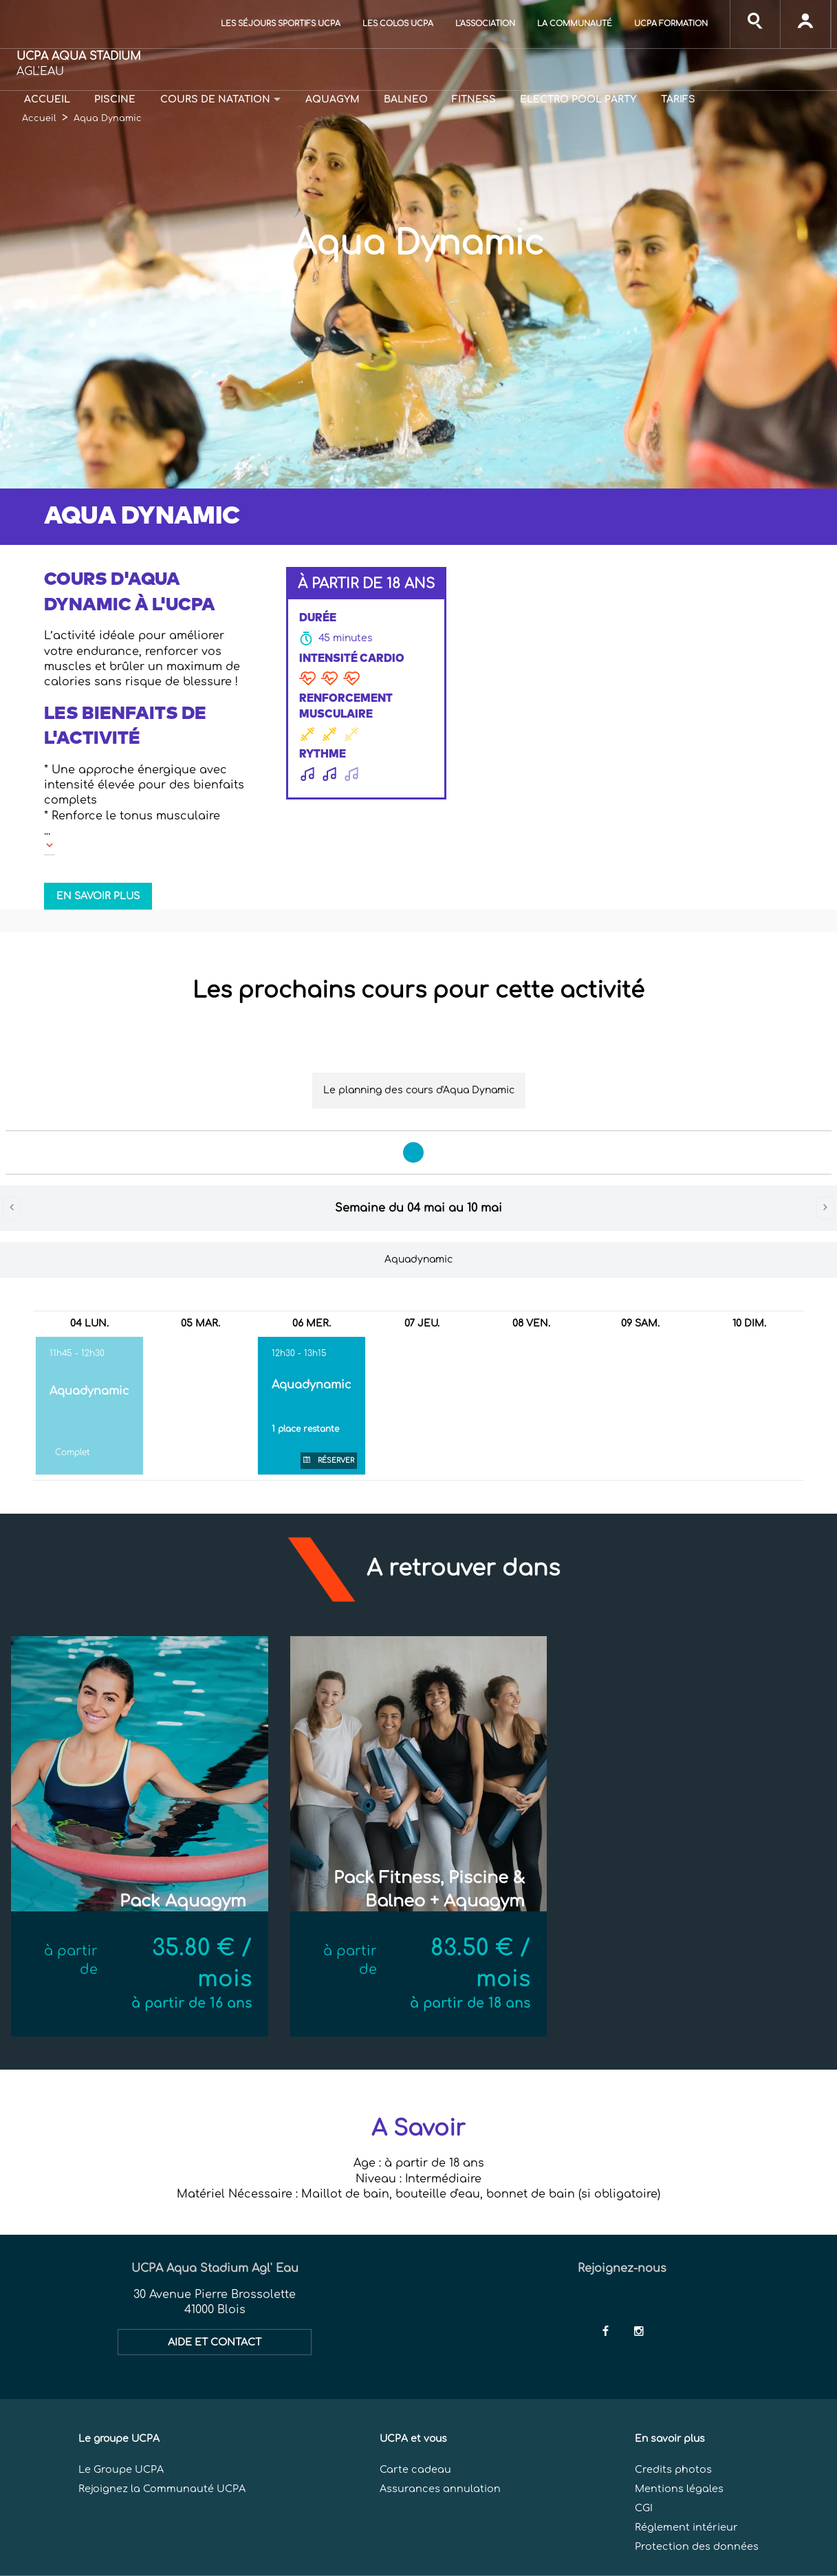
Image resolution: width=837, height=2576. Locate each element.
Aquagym (332, 99)
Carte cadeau (415, 2469)
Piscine (114, 99)
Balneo (406, 99)
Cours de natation (215, 99)
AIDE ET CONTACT (214, 2342)
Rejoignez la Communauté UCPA (162, 2488)
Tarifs (678, 99)
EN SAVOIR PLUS (98, 896)
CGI (644, 2507)
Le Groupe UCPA (121, 2469)
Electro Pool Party (578, 99)
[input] (755, 24)
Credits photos (673, 2469)
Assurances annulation (440, 2488)
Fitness (474, 99)
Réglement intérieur (686, 2527)
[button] (148, 628)
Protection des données (697, 2546)
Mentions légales (679, 2488)
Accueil (47, 99)
